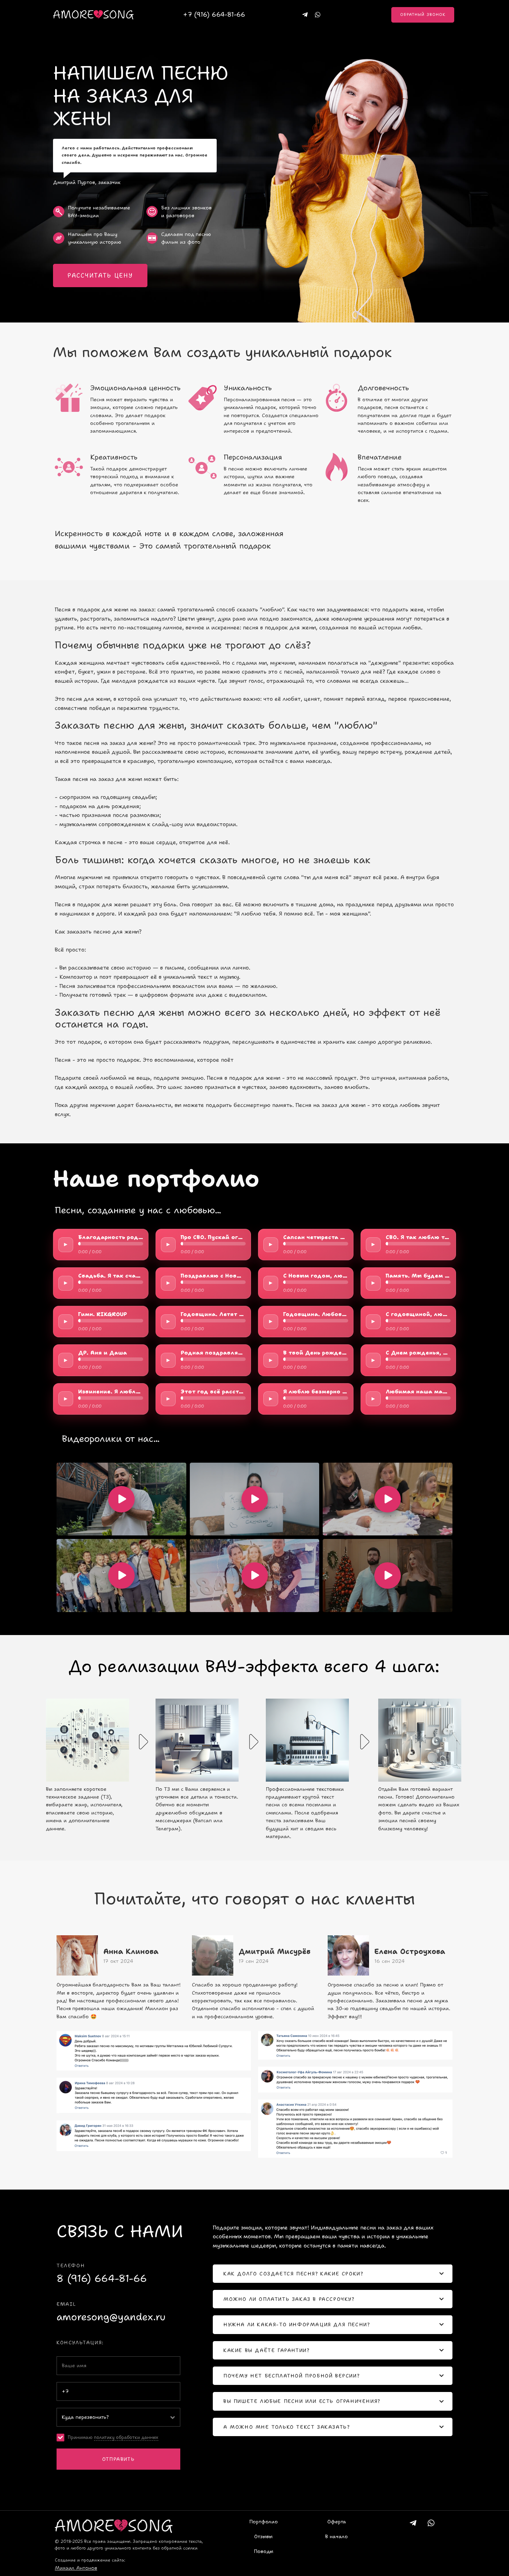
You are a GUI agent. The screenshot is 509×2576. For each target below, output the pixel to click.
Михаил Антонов (76, 2568)
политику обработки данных (126, 2437)
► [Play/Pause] (66, 1244)
